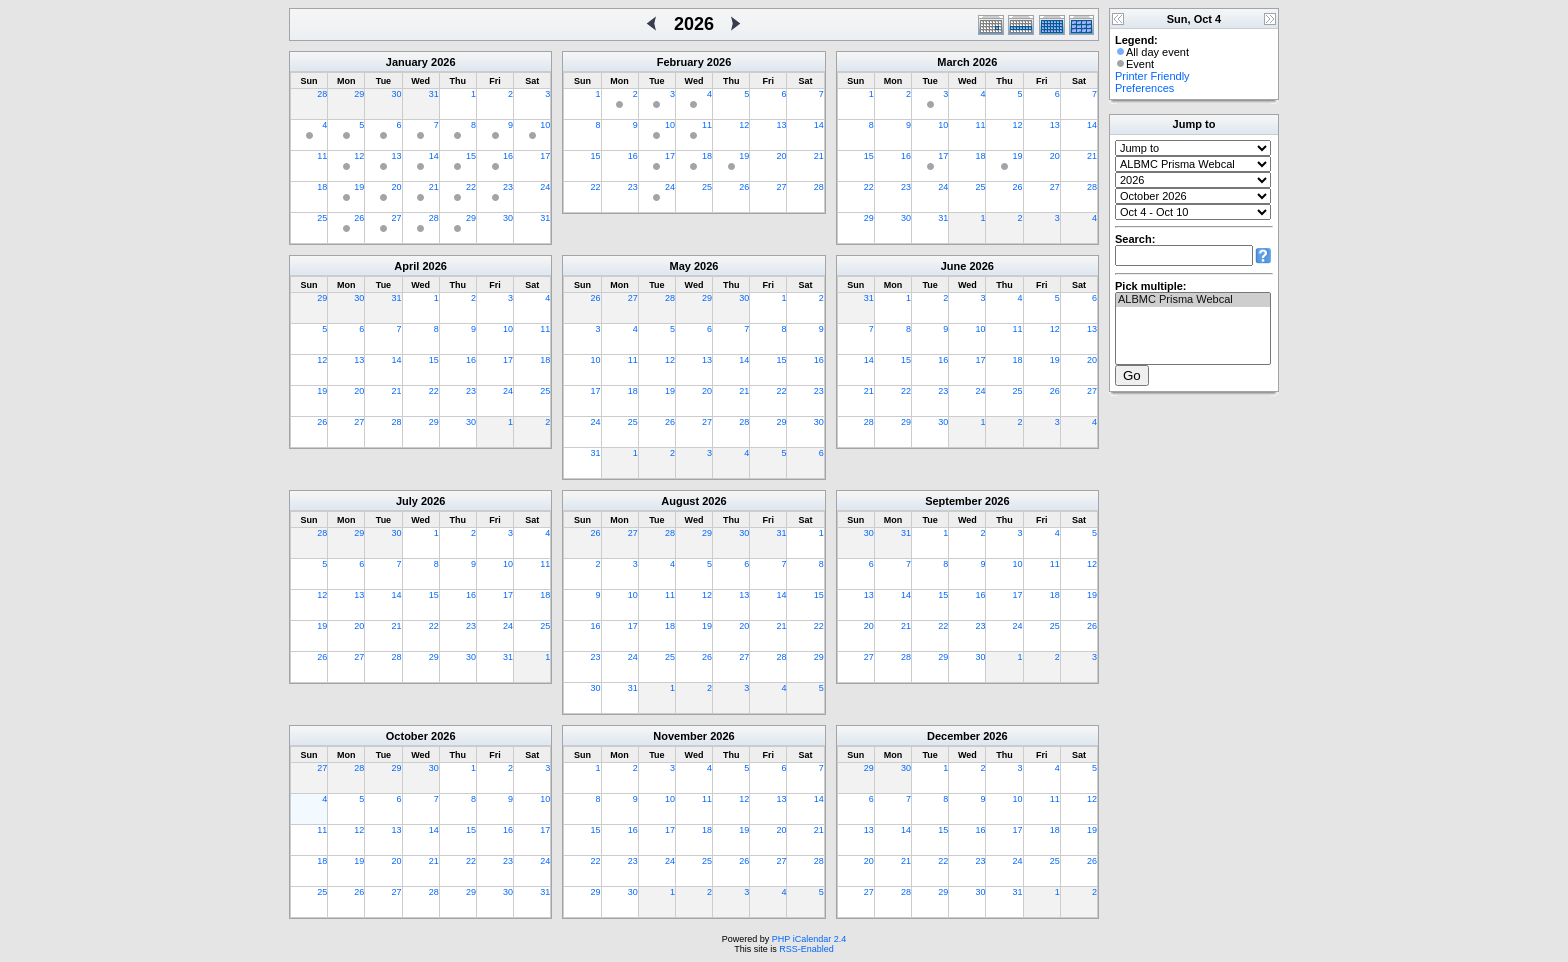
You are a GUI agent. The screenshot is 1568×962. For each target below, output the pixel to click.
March (953, 62)
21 (434, 187)
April (406, 266)
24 (545, 187)
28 (322, 94)
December (953, 736)
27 (397, 218)
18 (322, 187)
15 (471, 156)
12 (359, 156)
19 (359, 187)
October (407, 736)
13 (397, 156)
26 (359, 218)
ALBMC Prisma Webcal (1193, 300)
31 (434, 94)
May (680, 266)
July (407, 501)
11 (322, 156)
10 (545, 125)
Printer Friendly (1152, 76)
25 (322, 218)
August (680, 501)
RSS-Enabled (806, 949)
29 (359, 94)
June (954, 266)
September (953, 501)
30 (397, 94)
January (407, 62)
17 (545, 156)
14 (434, 156)
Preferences (1144, 88)
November (680, 736)
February (680, 62)
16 (508, 156)
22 (471, 187)
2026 (443, 62)
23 (508, 187)
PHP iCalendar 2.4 (809, 939)
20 (397, 187)
